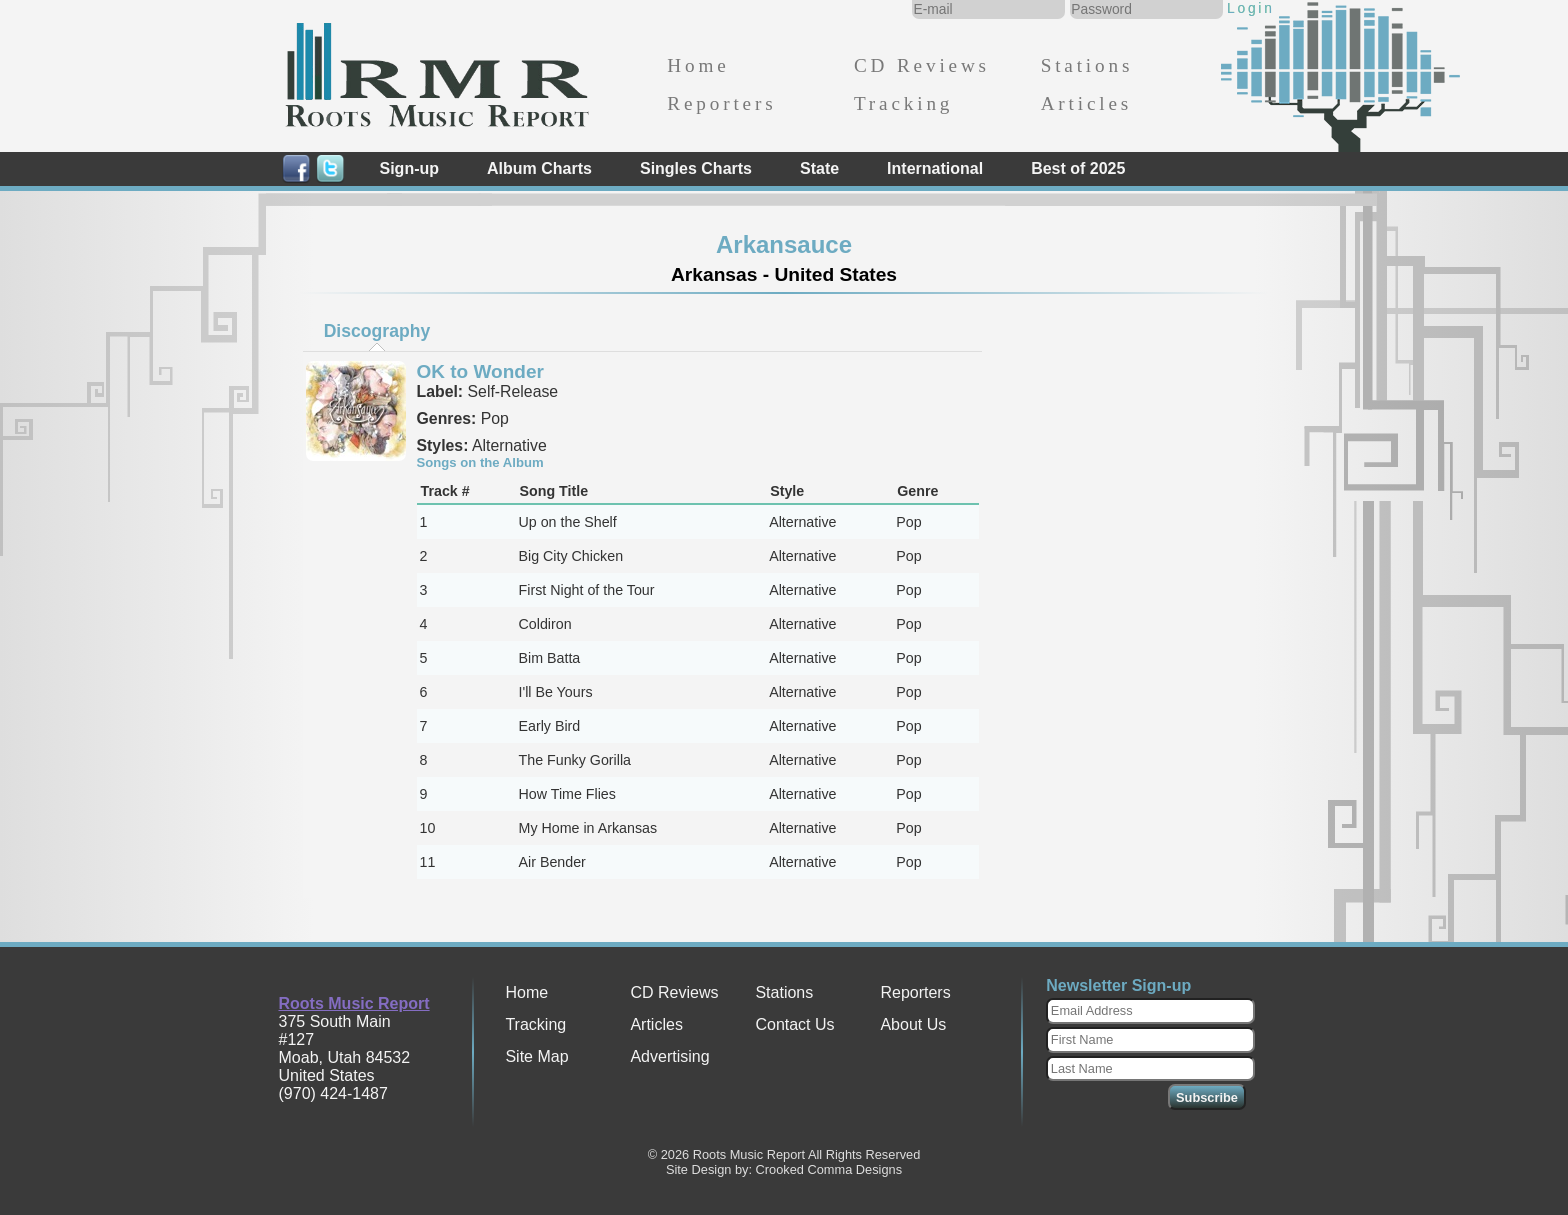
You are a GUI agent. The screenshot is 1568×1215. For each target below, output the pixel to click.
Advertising (669, 1056)
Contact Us (794, 1024)
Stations (1087, 65)
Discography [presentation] (377, 331)
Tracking (903, 103)
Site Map (536, 1056)
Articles (1086, 103)
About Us (913, 1024)
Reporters (721, 103)
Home (698, 65)
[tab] (377, 331)
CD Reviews (922, 65)
